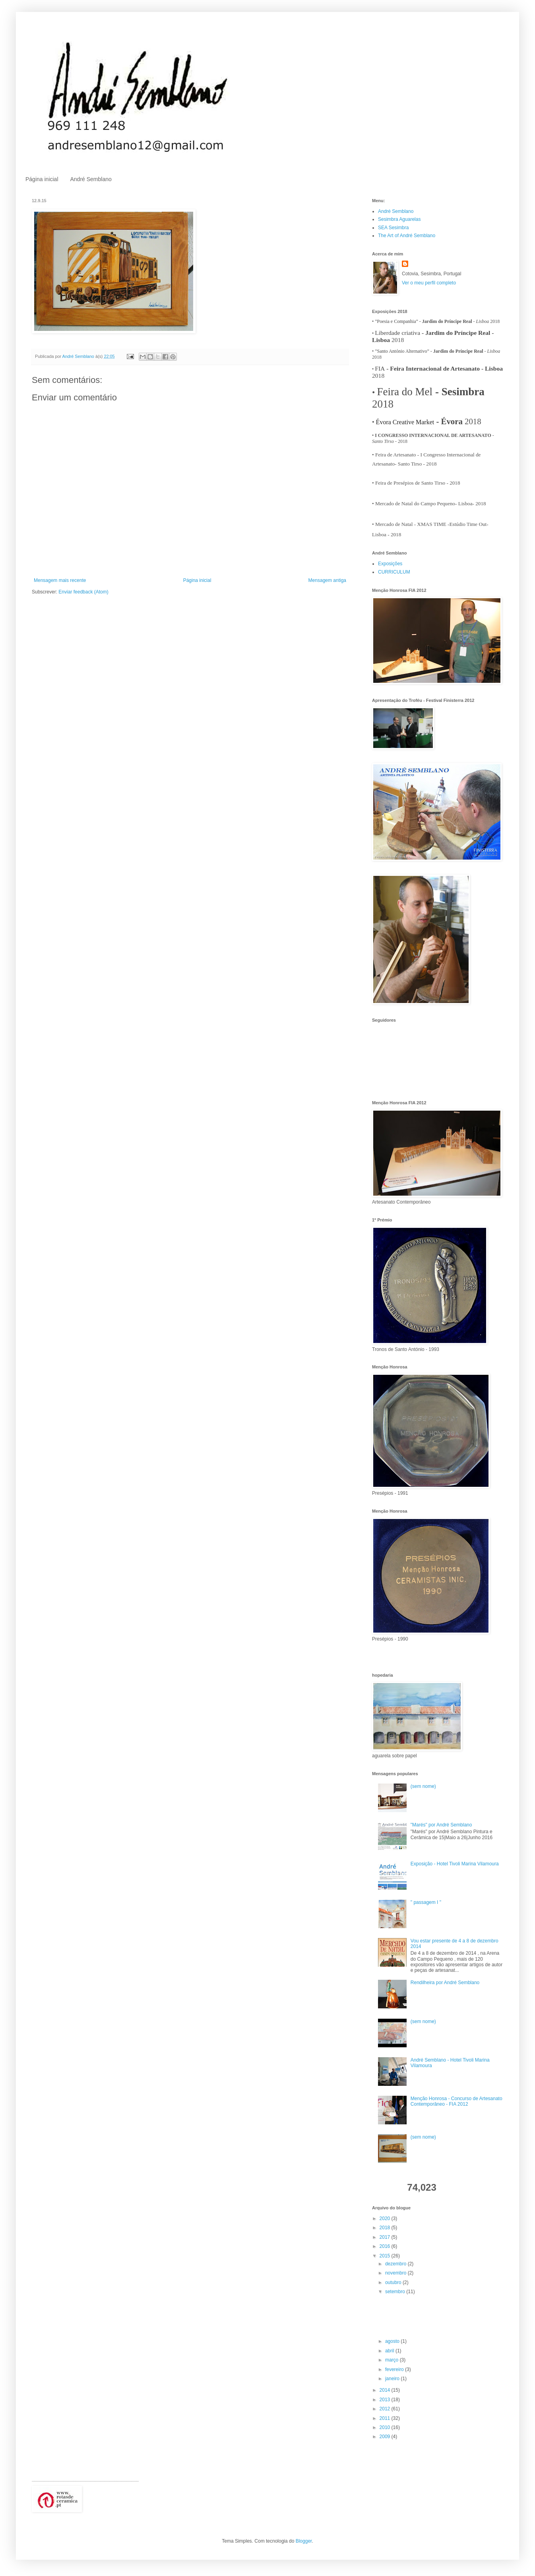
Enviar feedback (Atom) (83, 592)
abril (390, 2351)
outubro (394, 2282)
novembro (396, 2273)
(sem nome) (423, 1786)
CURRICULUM (394, 572)
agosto (393, 2341)
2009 (386, 2436)
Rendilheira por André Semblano (445, 1982)
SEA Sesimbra (393, 227)
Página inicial (41, 179)
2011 (386, 2418)
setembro (395, 2291)
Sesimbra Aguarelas (399, 219)
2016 (386, 2246)
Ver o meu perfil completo (429, 283)
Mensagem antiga (327, 580)
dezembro (396, 2264)
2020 (386, 2218)
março (392, 2360)
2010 (386, 2427)
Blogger (304, 2541)
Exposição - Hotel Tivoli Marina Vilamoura (455, 1864)
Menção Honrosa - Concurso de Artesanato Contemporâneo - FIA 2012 (456, 2101)
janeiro (393, 2378)
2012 (386, 2409)
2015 (386, 2256)
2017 (386, 2237)
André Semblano (91, 179)
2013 (386, 2399)
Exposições (390, 563)
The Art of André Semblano (406, 235)
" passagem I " (426, 1902)
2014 (386, 2390)
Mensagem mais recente (60, 580)
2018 (386, 2227)
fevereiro (395, 2369)
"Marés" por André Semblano (441, 1825)
